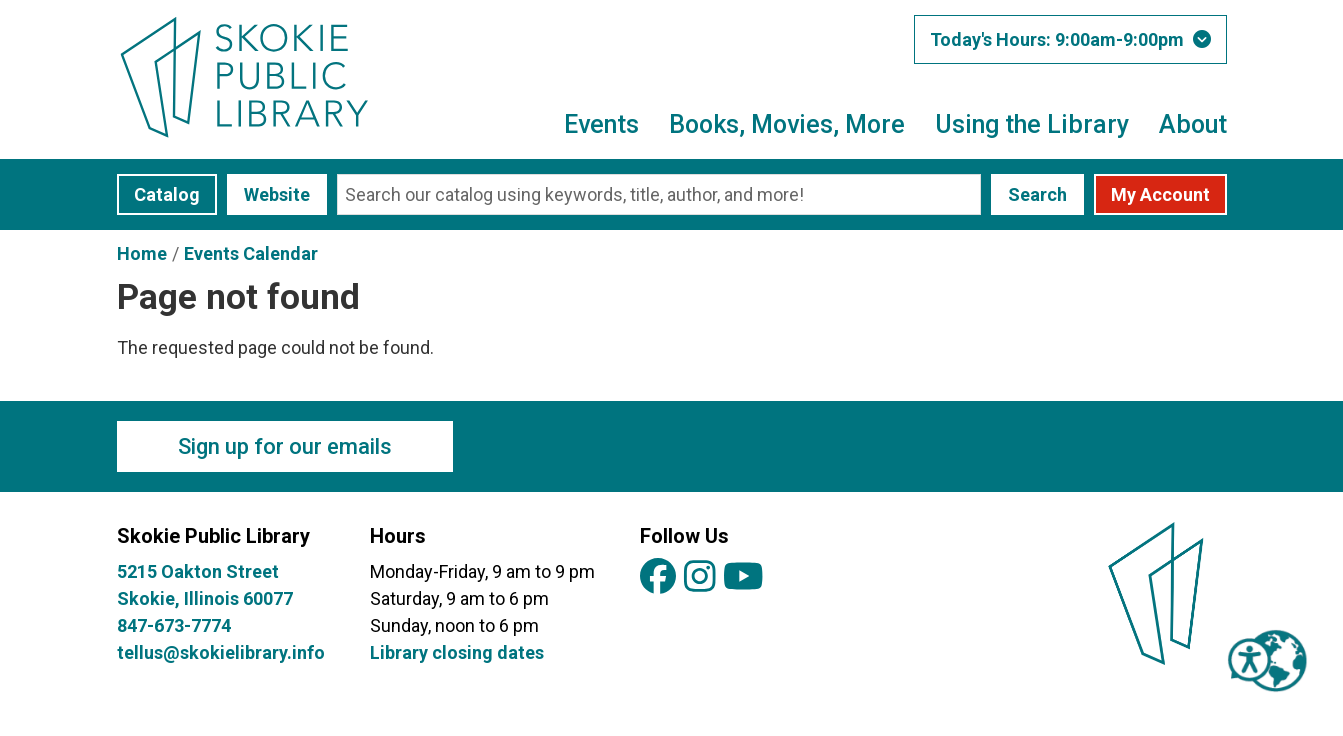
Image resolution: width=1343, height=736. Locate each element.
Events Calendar (251, 253)
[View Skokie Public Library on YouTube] (743, 577)
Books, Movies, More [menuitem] (787, 124)
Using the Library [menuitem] (1032, 124)
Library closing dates (457, 652)
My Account (1160, 194)
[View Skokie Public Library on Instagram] (700, 577)
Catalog (167, 194)
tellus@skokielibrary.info (221, 652)
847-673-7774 (174, 625)
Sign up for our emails (285, 446)
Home (142, 253)
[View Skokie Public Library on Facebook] (658, 577)
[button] (1070, 39)
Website (277, 194)
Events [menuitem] (601, 124)
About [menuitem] (1193, 124)
